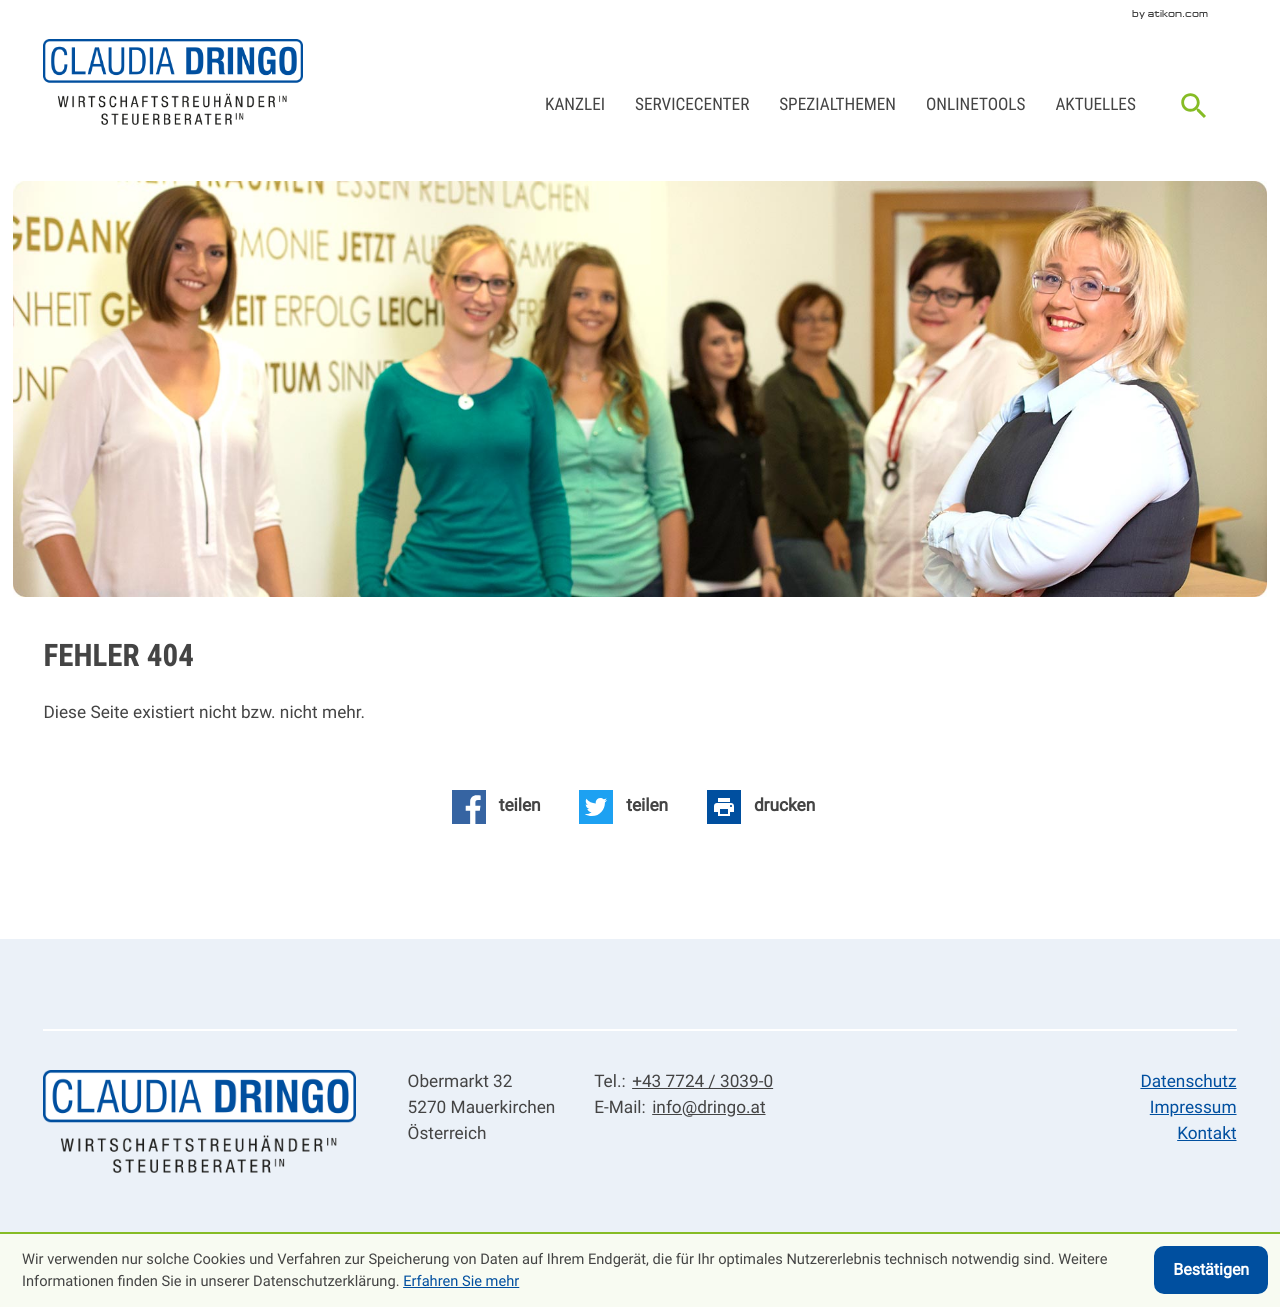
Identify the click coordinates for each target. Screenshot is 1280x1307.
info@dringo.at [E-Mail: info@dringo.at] (708, 1108)
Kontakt (1206, 1134)
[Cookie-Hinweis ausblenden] (1211, 1270)
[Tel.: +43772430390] (699, 1083)
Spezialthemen (837, 105)
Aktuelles (1095, 105)
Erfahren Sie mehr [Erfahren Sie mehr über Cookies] (461, 1281)
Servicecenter (692, 105)
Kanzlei (575, 105)
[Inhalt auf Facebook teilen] (496, 807)
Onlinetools (976, 105)
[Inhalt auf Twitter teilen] (623, 807)
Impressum (1193, 1108)
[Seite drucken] (761, 807)
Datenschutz (1188, 1082)
